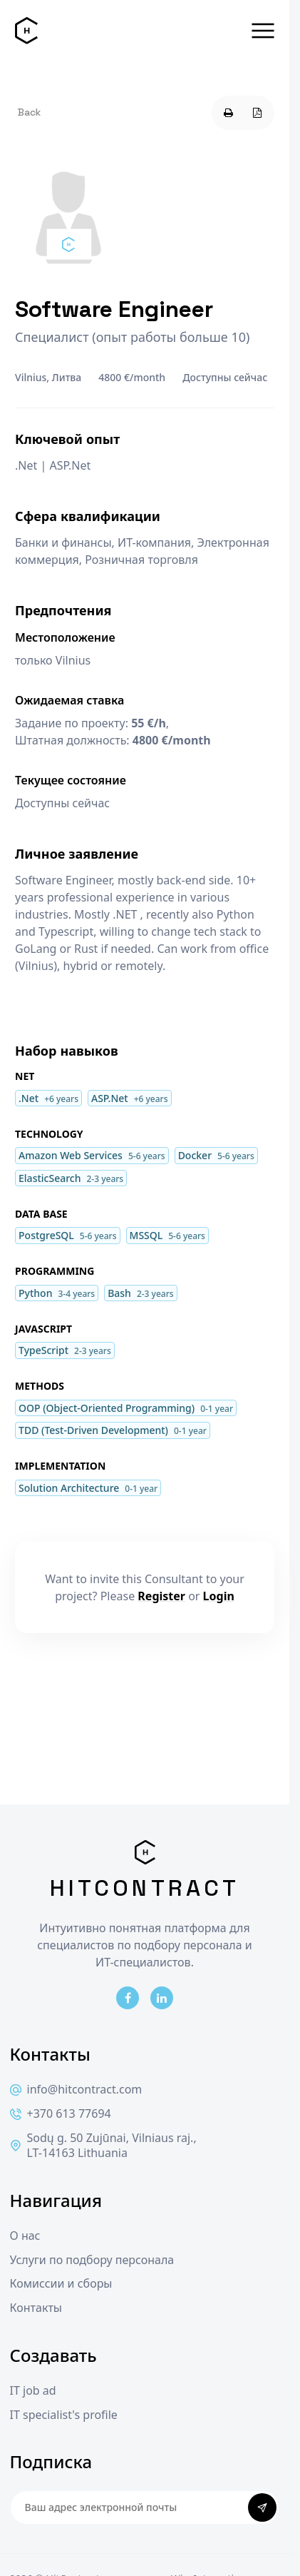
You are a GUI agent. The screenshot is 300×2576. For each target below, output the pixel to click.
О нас (25, 2235)
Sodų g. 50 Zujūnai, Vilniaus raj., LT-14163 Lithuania (103, 2146)
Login (218, 1596)
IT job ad (33, 2390)
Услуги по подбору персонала (92, 2260)
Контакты (36, 2307)
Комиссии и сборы (61, 2283)
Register (161, 1596)
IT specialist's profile (64, 2415)
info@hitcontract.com (76, 2089)
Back (29, 112)
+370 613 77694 (60, 2113)
